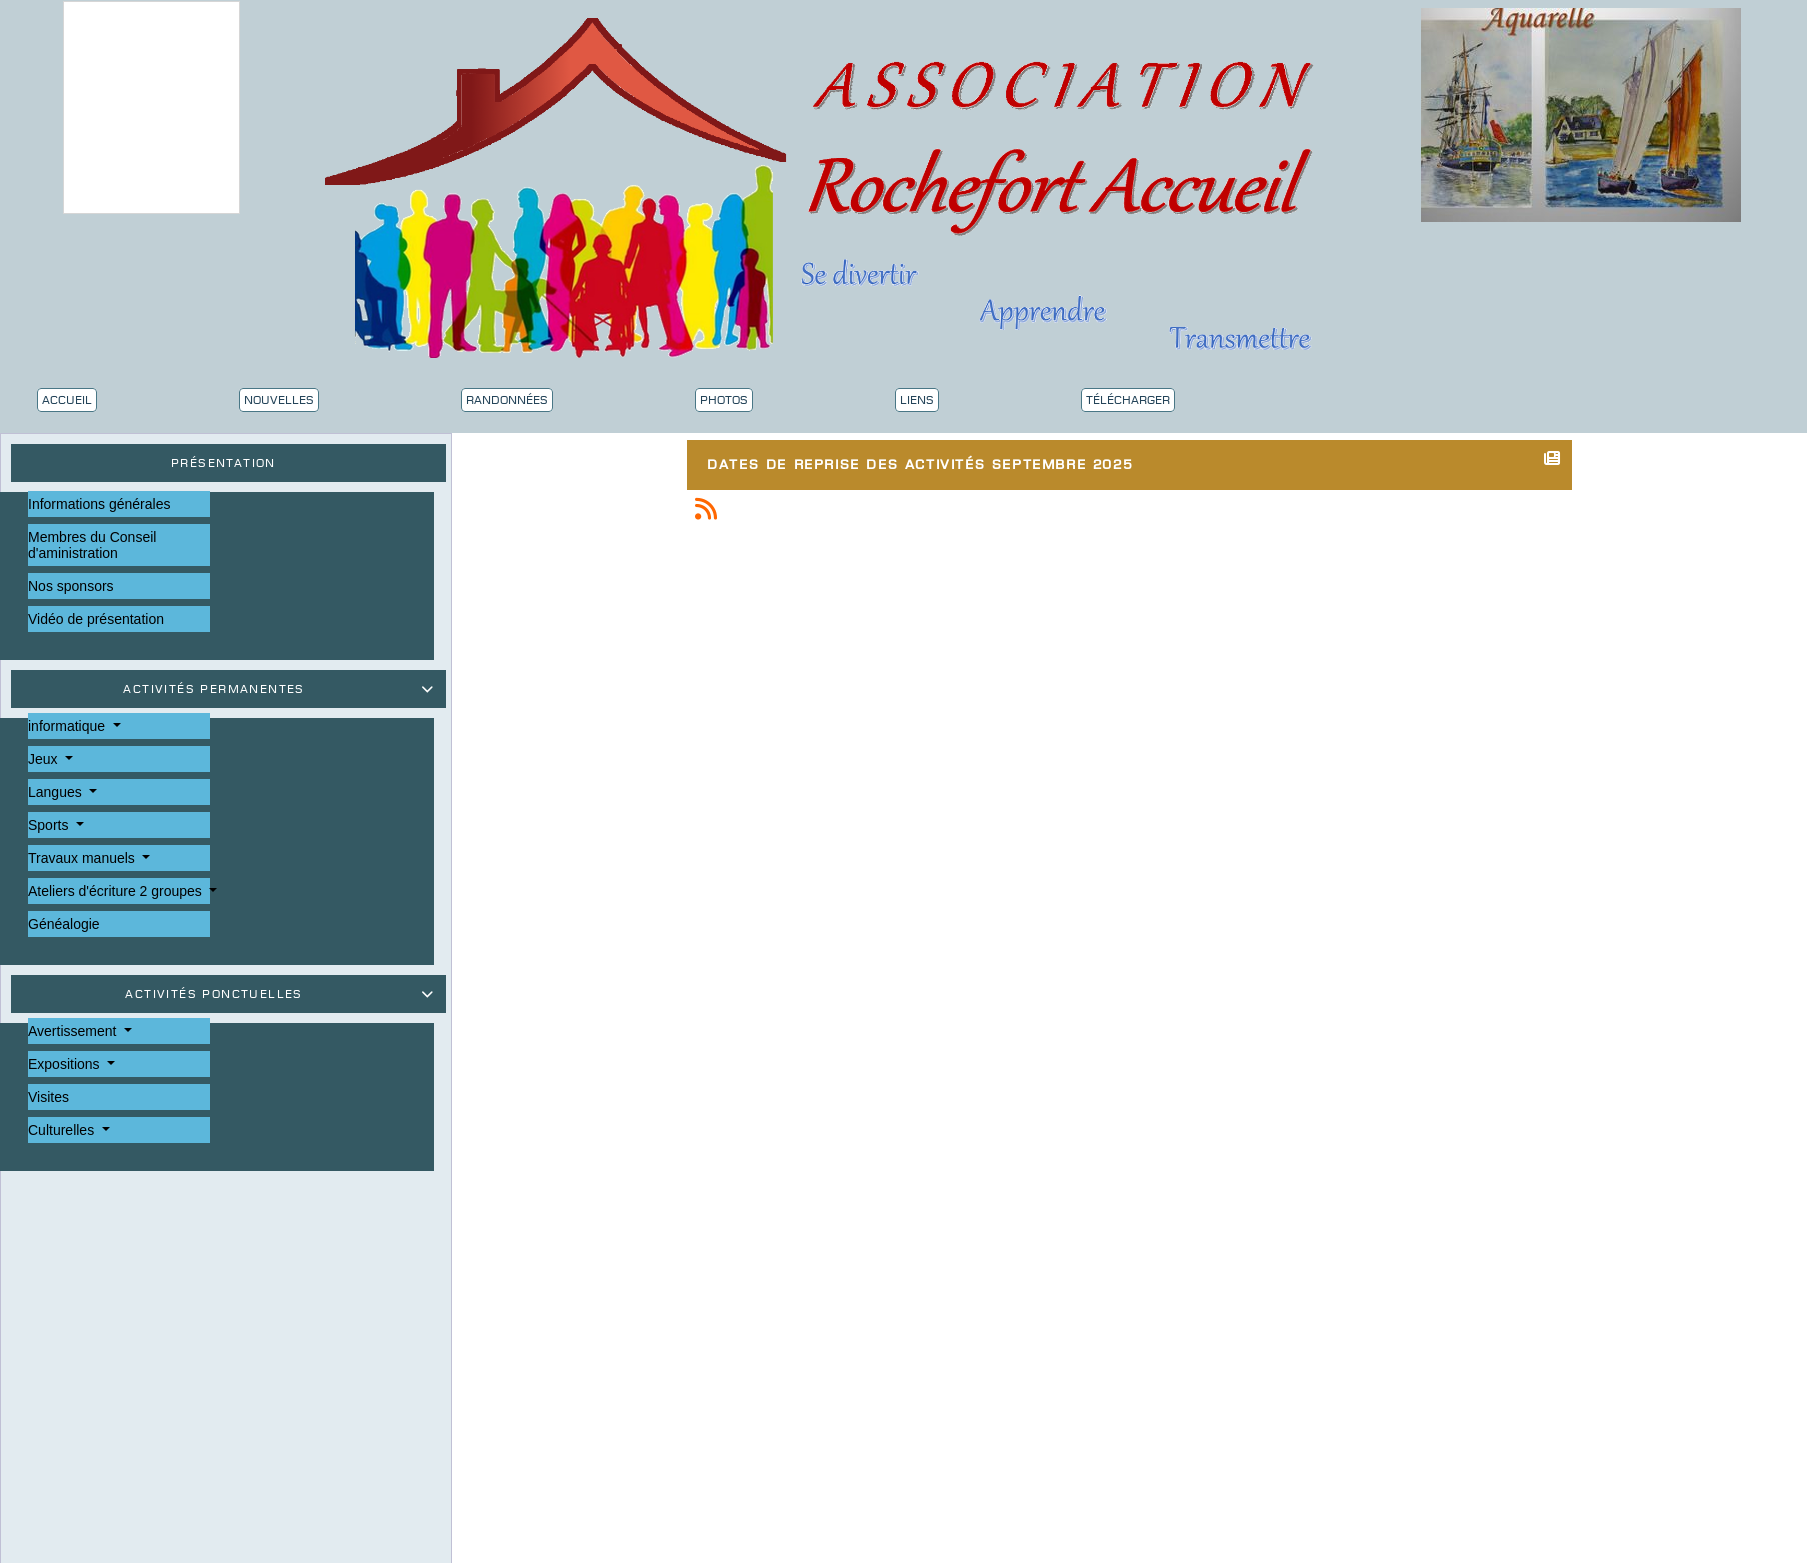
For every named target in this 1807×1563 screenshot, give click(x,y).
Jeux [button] (44, 759)
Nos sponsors (71, 586)
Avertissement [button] (74, 1031)
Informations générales (99, 504)
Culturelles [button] (63, 1130)
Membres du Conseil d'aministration (92, 545)
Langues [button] (57, 792)
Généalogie (64, 924)
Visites (48, 1097)
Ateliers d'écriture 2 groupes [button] (117, 891)
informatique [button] (68, 726)
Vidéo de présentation (96, 619)
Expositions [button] (65, 1064)
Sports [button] (50, 825)
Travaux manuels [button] (83, 858)
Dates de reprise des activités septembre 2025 (925, 462)
